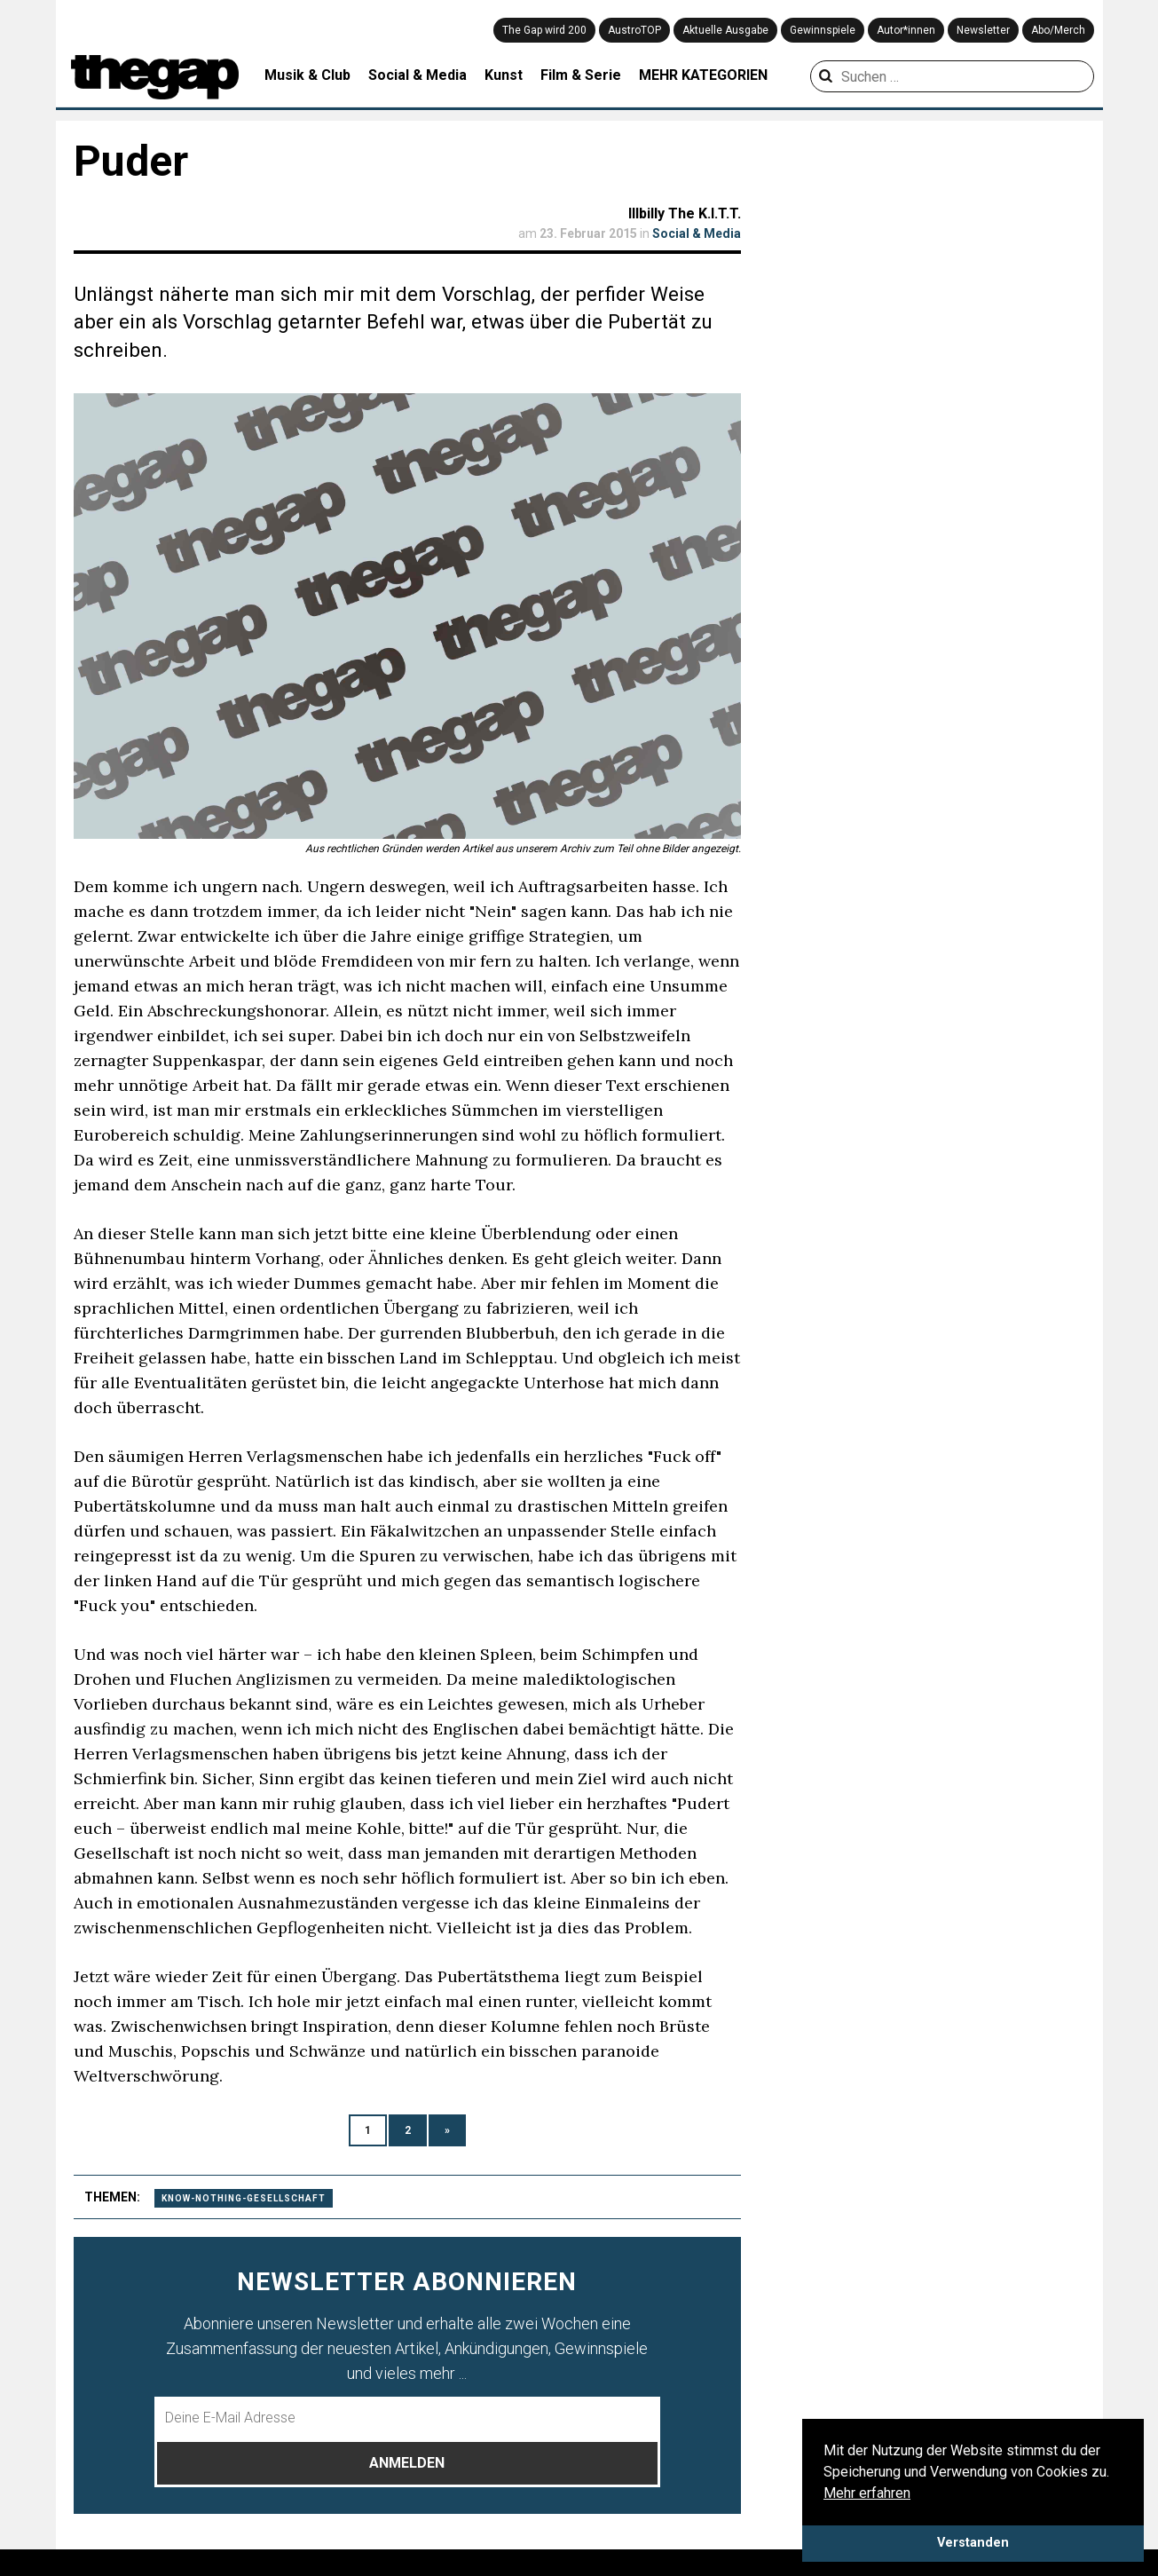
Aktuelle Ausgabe (725, 30)
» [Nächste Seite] (447, 2130)
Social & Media (417, 75)
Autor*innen (906, 30)
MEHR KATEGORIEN (703, 75)
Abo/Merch (1058, 30)
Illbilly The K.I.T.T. (684, 213)
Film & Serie (580, 75)
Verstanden (973, 2542)
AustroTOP (634, 30)
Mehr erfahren (866, 2493)
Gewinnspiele (822, 30)
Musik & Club (307, 75)
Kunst (503, 75)
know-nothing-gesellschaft (243, 2198)
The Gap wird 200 (544, 30)
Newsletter (983, 30)
